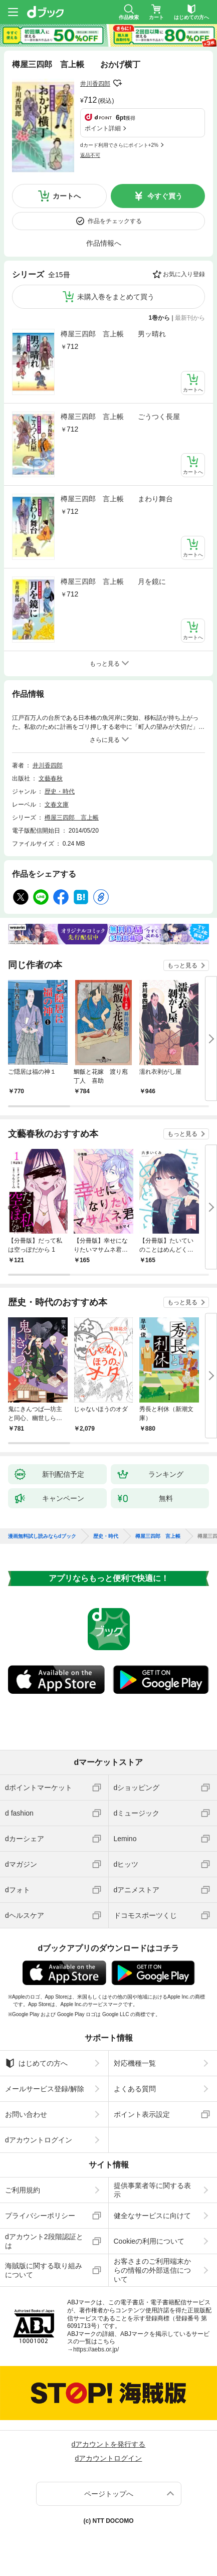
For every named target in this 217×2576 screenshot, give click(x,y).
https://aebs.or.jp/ (96, 2349)
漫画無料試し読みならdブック (42, 1536)
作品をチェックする (115, 221)
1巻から (159, 318)
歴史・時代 (60, 791)
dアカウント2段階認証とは (44, 2241)
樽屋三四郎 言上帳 (72, 817)
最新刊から (190, 318)
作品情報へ (103, 243)
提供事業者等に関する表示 (152, 2190)
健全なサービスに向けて (152, 2216)
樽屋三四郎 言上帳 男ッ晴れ (113, 334)
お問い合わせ (26, 2114)
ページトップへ (108, 2494)
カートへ (67, 196)
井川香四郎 (95, 83)
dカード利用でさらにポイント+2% (119, 145)
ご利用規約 (22, 2190)
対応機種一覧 (135, 2063)
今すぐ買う (164, 196)
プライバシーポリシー (40, 2216)
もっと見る (182, 965)
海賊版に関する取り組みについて (43, 2270)
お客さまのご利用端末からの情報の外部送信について (152, 2270)
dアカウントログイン (38, 2140)
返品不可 (90, 155)
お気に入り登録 (184, 274)
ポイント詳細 (103, 128)
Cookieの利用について (149, 2241)
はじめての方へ (36, 2063)
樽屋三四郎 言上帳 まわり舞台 (117, 499)
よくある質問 (135, 2089)
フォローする (117, 83)
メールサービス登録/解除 (44, 2089)
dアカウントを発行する (109, 2444)
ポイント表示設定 (142, 2114)
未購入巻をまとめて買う (115, 297)
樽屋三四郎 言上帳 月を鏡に (113, 581)
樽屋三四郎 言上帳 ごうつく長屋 (120, 417)
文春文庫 (57, 804)
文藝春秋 (51, 778)
